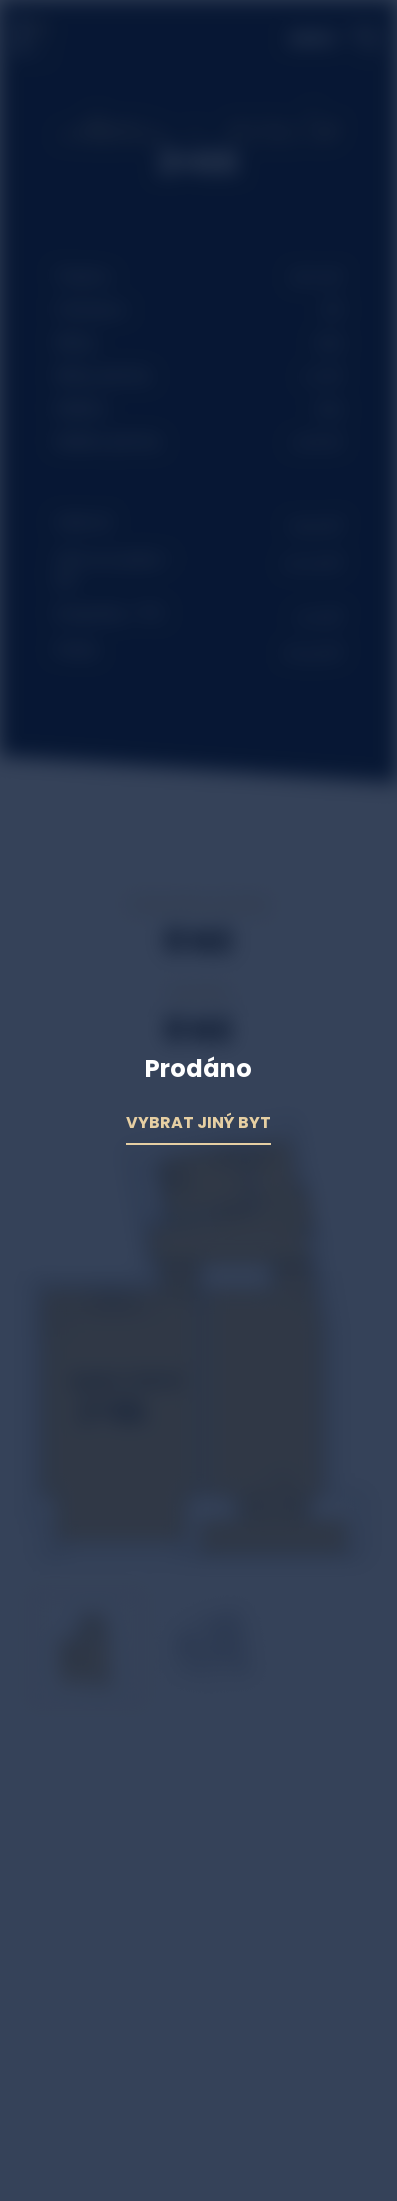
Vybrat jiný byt (198, 1122)
